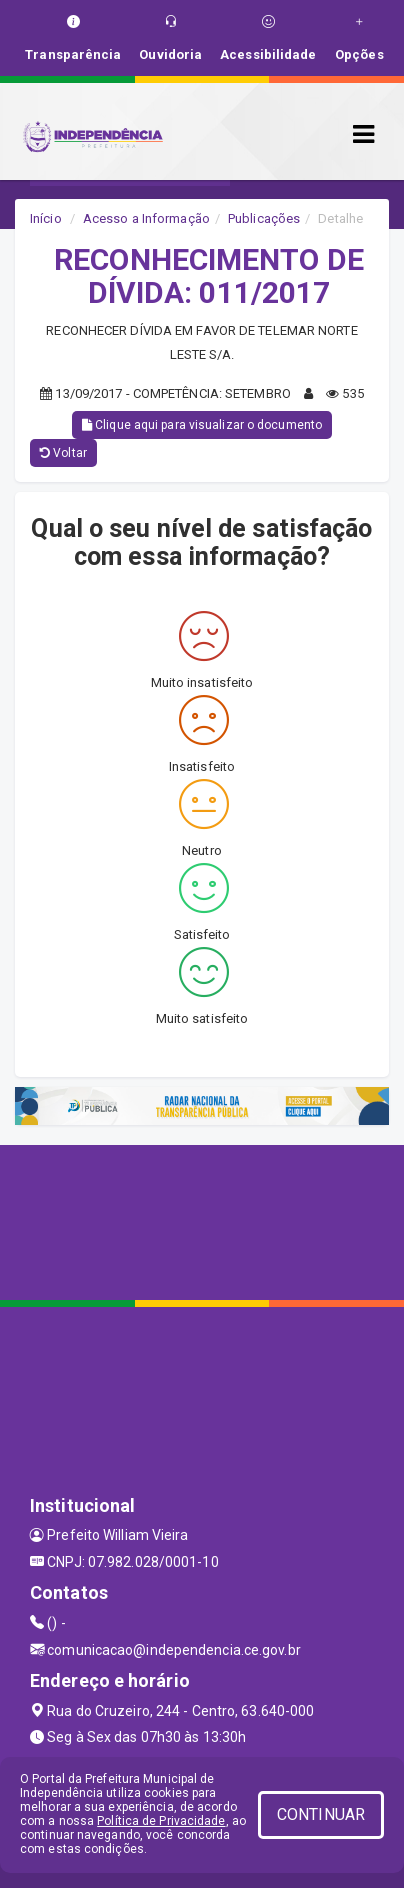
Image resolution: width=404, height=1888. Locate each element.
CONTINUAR (321, 1814)
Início (46, 218)
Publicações (264, 218)
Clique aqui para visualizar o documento (202, 425)
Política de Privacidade (161, 1821)
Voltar (63, 453)
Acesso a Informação (146, 218)
